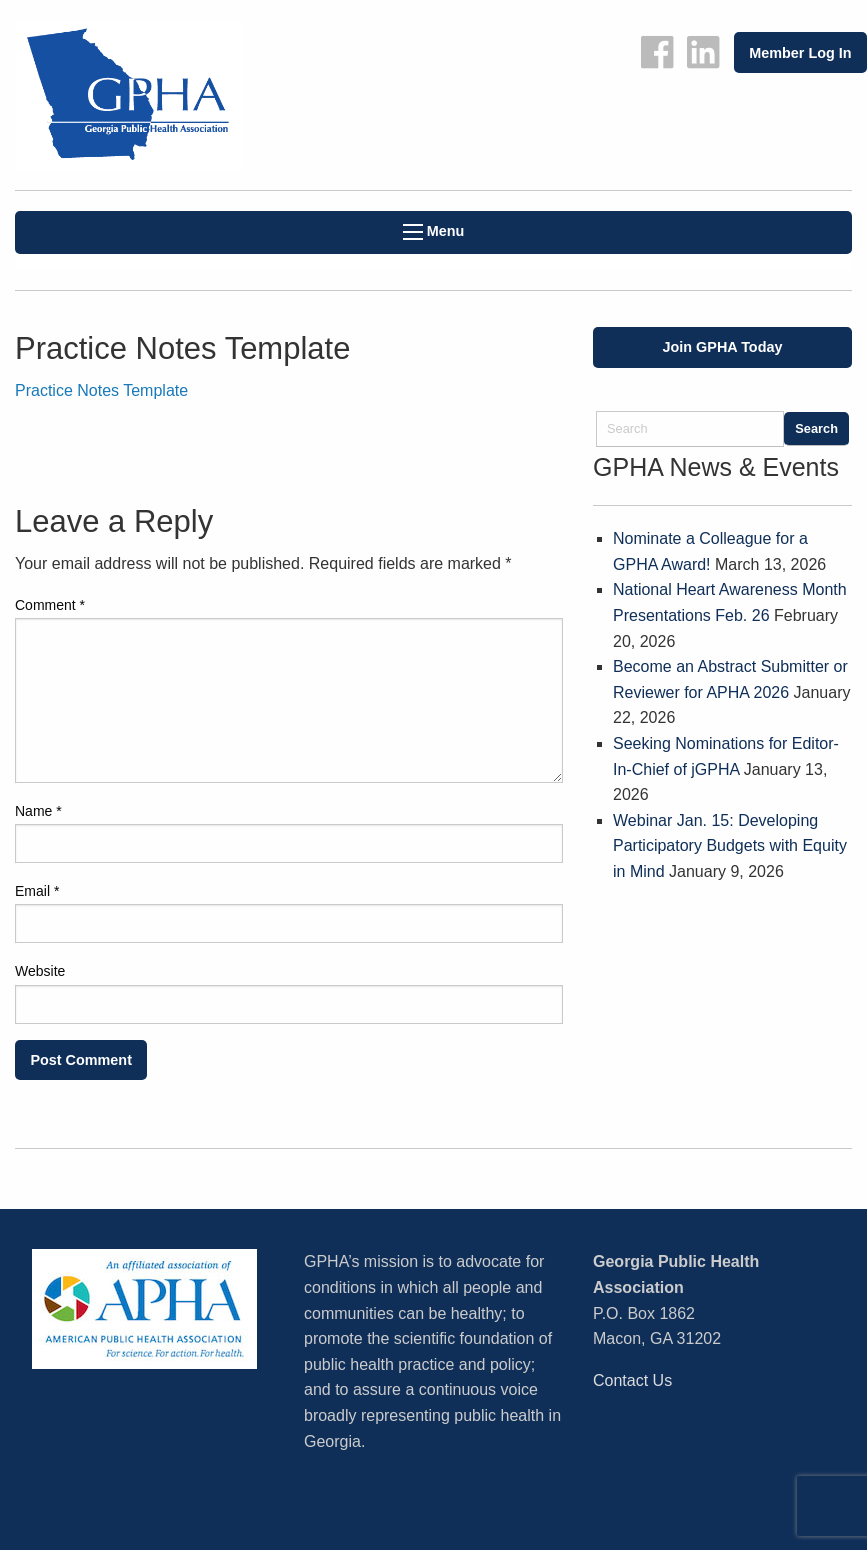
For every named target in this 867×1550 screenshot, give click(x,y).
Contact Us (632, 1380)
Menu (434, 231)
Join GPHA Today (723, 347)
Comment (50, 605)
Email (37, 891)
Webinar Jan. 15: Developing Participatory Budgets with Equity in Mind (730, 846)
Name (38, 811)
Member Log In (800, 53)
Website (40, 971)
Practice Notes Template (101, 390)
